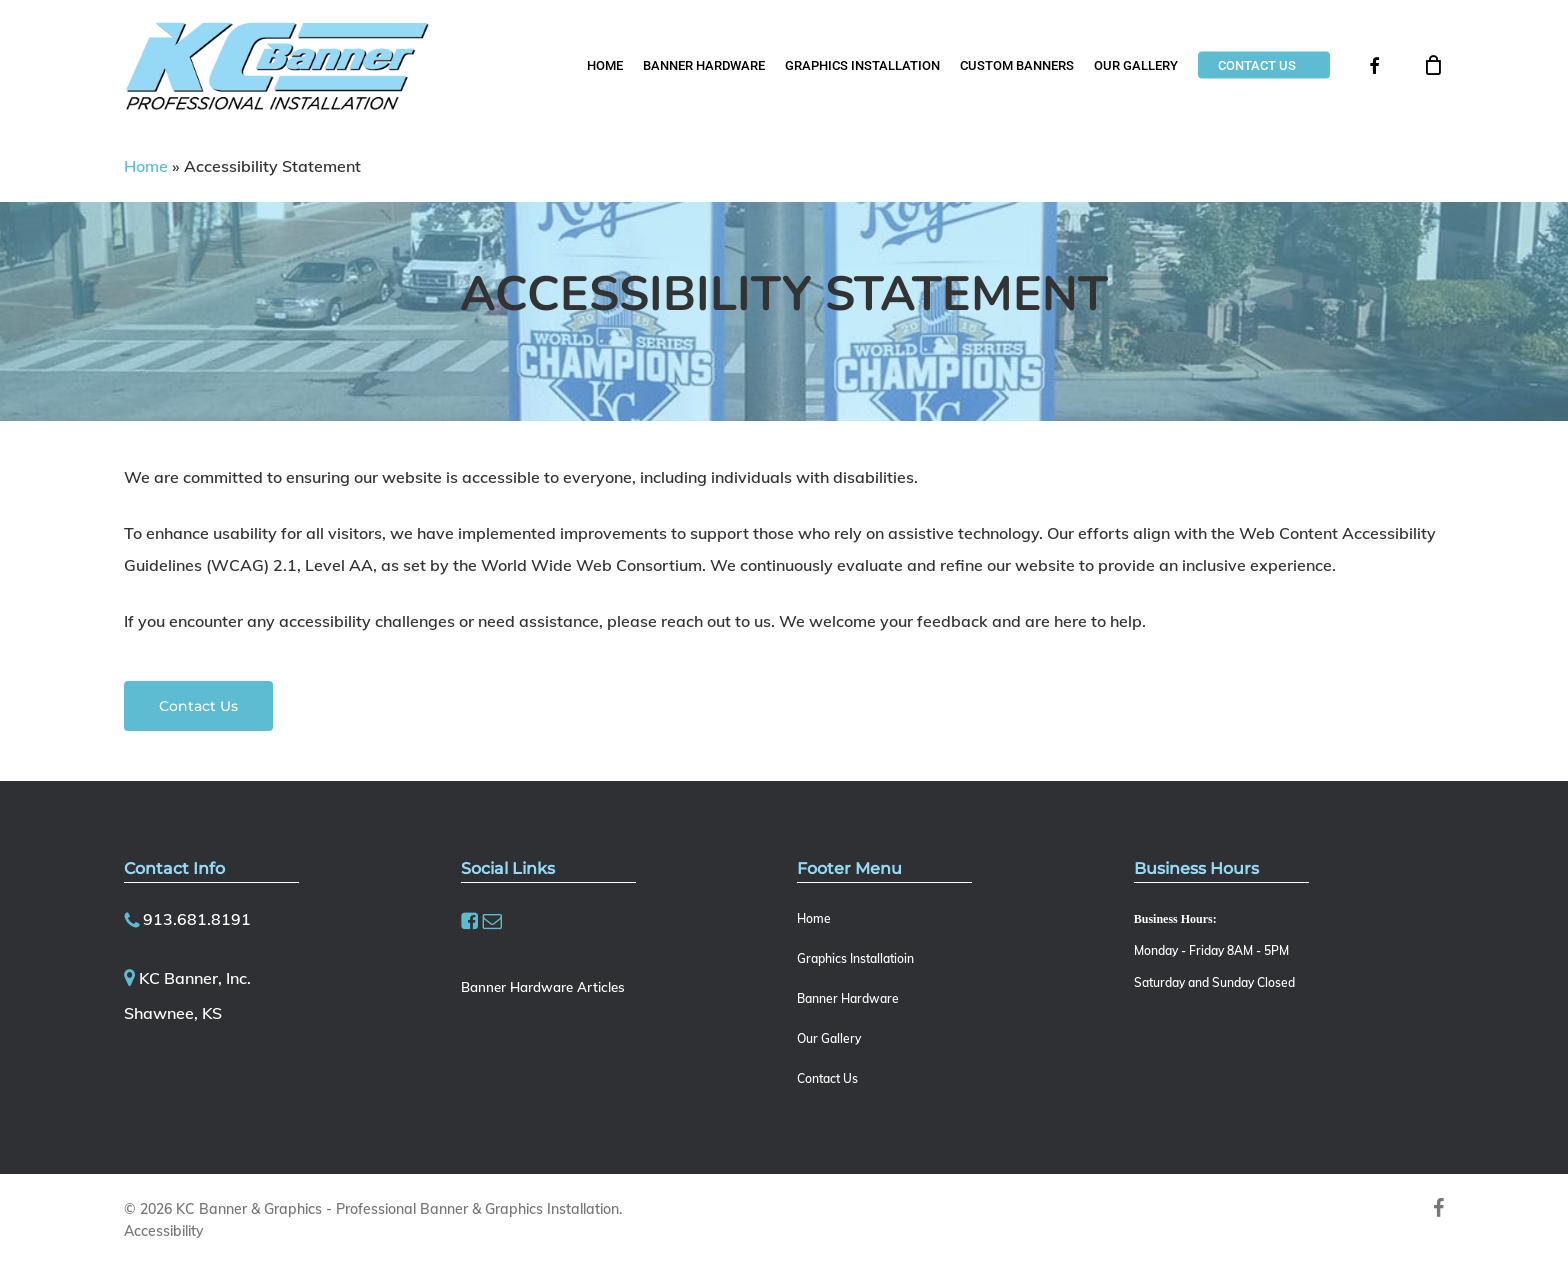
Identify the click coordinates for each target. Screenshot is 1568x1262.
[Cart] (1433, 65)
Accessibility (164, 1231)
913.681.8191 (197, 919)
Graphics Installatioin (855, 958)
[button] (198, 706)
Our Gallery (829, 1038)
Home (146, 166)
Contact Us (827, 1078)
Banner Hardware (848, 998)
